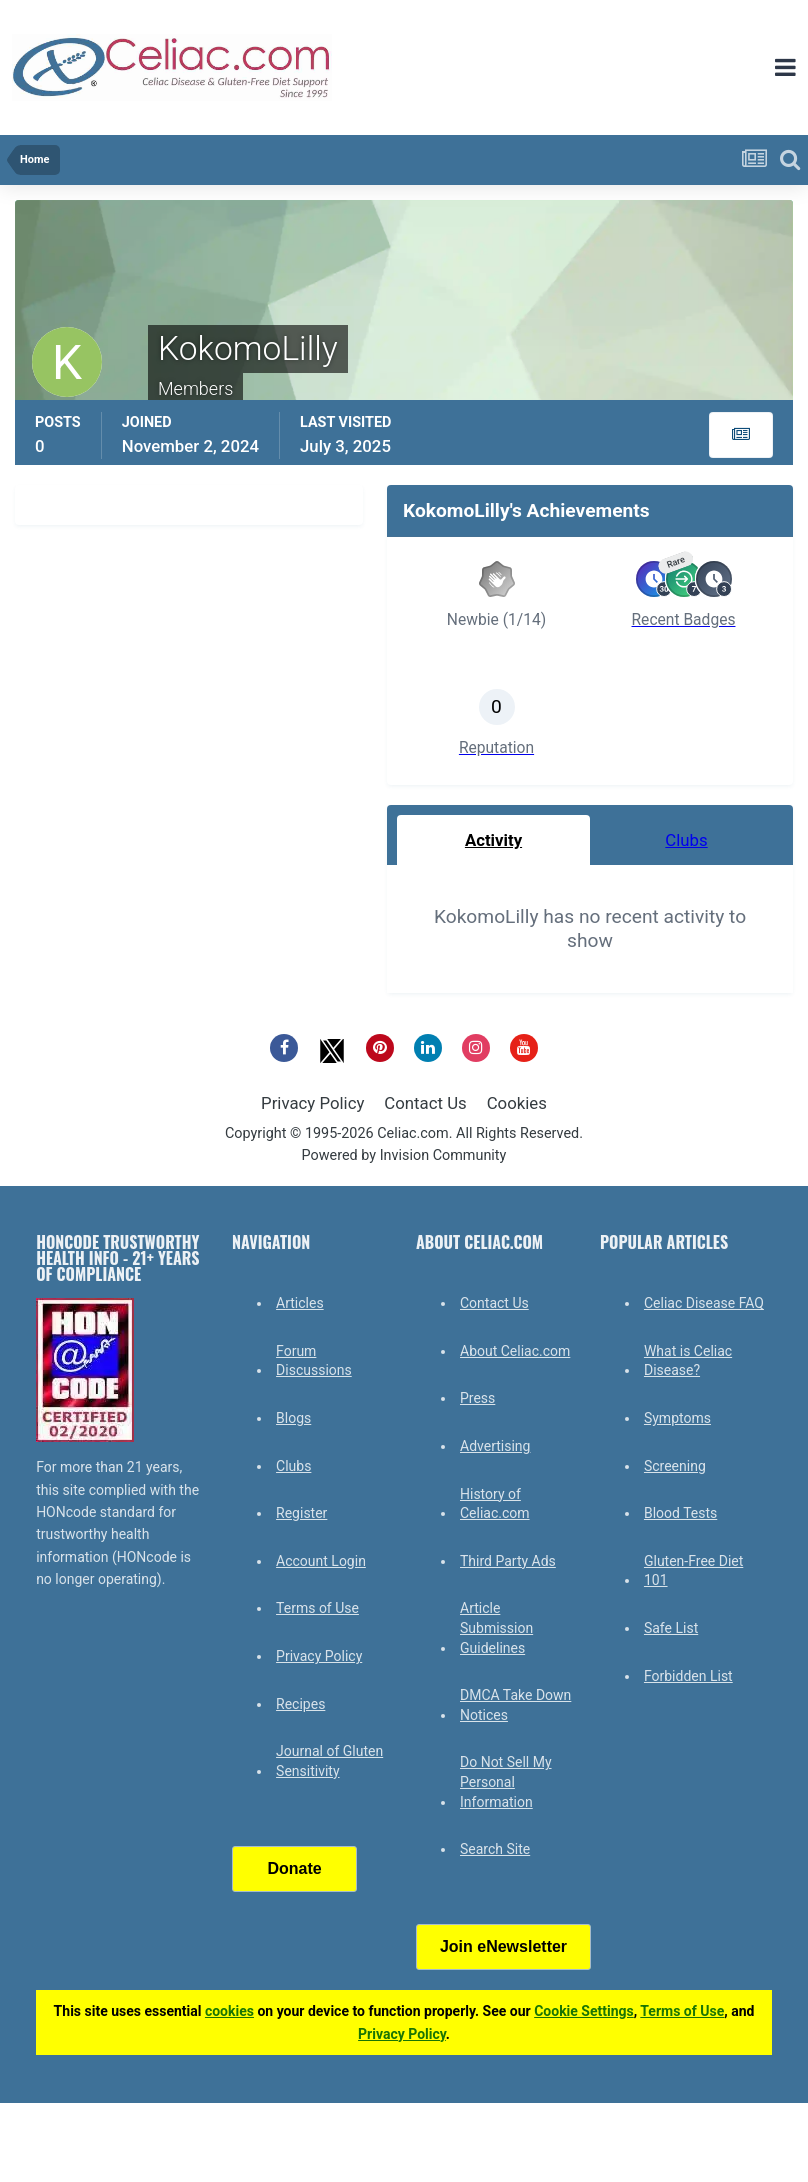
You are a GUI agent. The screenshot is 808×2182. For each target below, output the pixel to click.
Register (301, 1513)
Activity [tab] (493, 840)
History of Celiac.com (495, 1504)
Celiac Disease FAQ (704, 1303)
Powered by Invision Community (404, 1155)
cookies (229, 2011)
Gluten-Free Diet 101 (693, 1571)
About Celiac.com (515, 1351)
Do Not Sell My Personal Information (506, 1781)
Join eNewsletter (503, 1946)
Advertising (495, 1446)
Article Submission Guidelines (496, 1627)
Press (477, 1398)
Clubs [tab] (686, 840)
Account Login (321, 1561)
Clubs (293, 1466)
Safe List (671, 1628)
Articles (300, 1303)
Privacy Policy (312, 1103)
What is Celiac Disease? (688, 1361)
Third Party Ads (508, 1561)
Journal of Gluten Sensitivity (329, 1761)
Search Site (495, 1849)
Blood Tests (680, 1513)
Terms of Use (317, 1608)
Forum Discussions (314, 1361)
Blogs (293, 1418)
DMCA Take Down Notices (515, 1705)
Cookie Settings (584, 2011)
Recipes (300, 1704)
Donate (294, 1868)
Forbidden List (688, 1676)
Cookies (517, 1103)
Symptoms (677, 1418)
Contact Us (425, 1103)
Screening (675, 1466)
